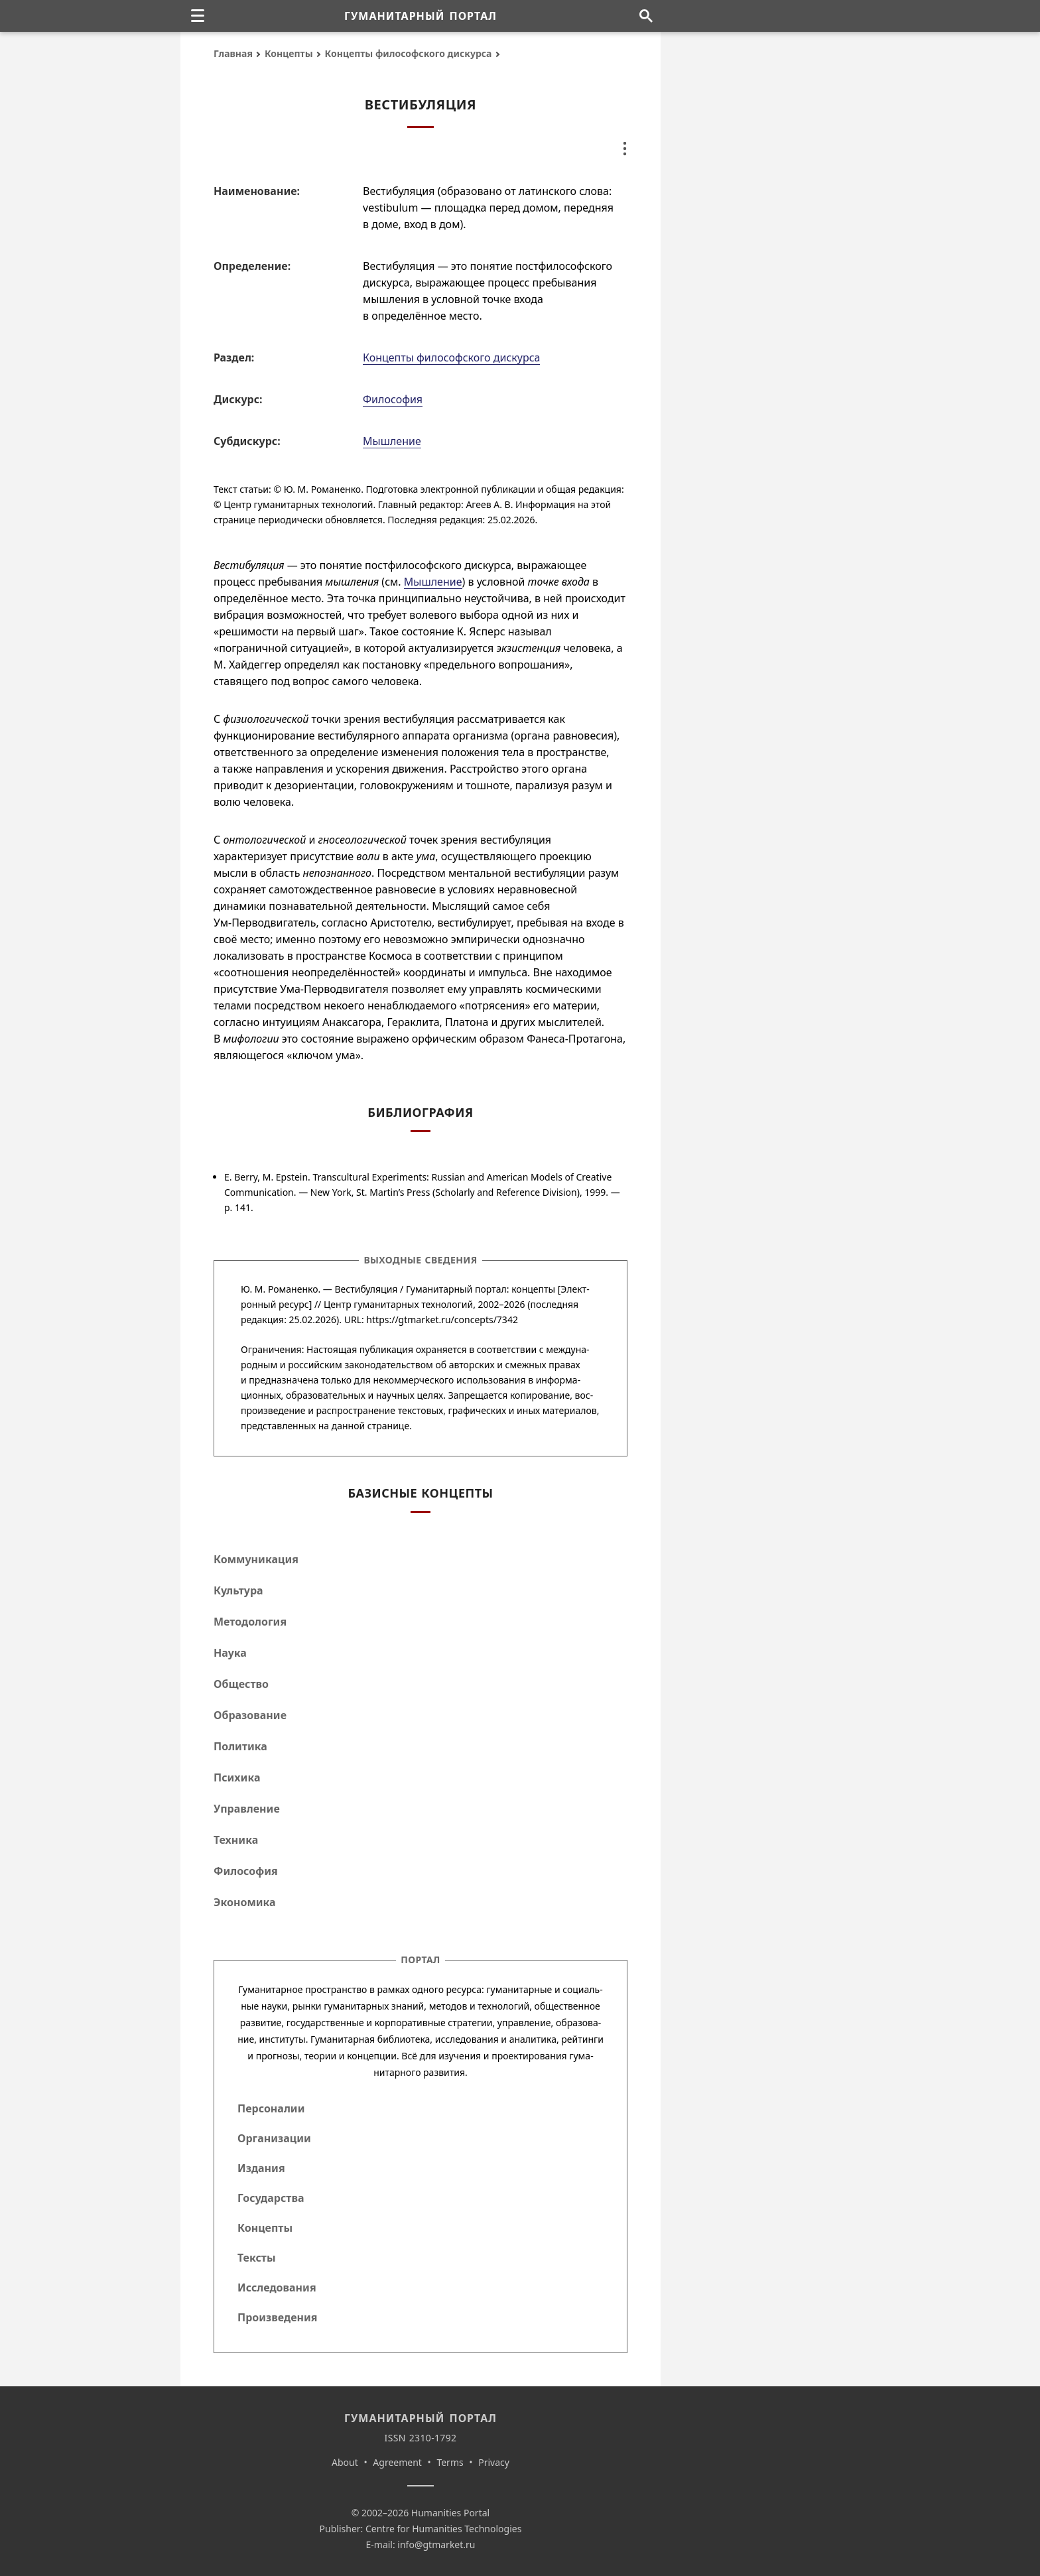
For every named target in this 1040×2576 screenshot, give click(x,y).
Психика (237, 1777)
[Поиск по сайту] (646, 16)
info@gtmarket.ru (436, 2544)
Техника (236, 1840)
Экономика (245, 1902)
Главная (233, 53)
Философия (392, 399)
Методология (250, 1621)
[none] (197, 16)
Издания (261, 2168)
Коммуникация (256, 1559)
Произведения (277, 2317)
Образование (250, 1715)
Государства (270, 2198)
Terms (449, 2462)
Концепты (289, 53)
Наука (230, 1652)
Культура (238, 1590)
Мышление (392, 441)
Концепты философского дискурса (408, 53)
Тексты (256, 2257)
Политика (240, 1746)
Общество (241, 1684)
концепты (533, 1289)
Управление (247, 1808)
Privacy (493, 2462)
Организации (274, 2138)
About (345, 2462)
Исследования (276, 2287)
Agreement (397, 2462)
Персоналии (270, 2108)
